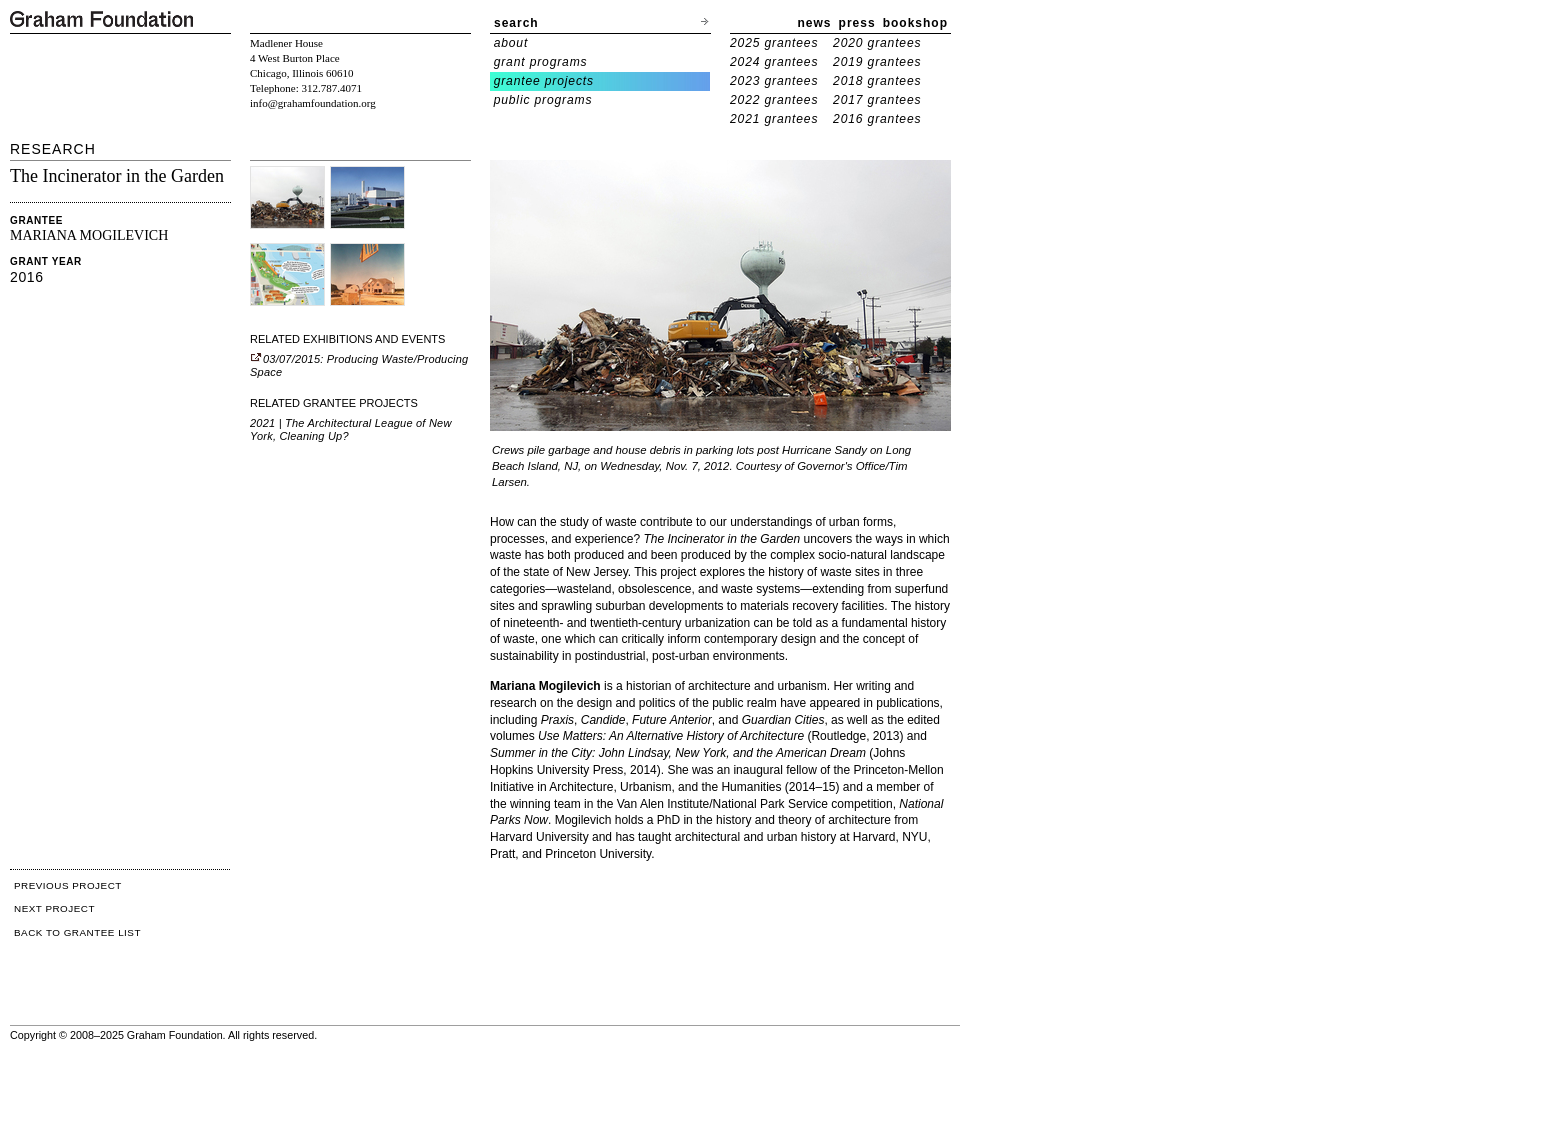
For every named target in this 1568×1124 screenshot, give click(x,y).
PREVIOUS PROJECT (68, 885)
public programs (543, 100)
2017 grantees (877, 100)
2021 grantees (774, 119)
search (516, 23)
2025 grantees (774, 43)
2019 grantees (877, 62)
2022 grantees (774, 100)
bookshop (915, 23)
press (857, 23)
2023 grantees (774, 81)
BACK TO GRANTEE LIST (77, 932)
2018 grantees (877, 81)
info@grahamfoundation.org (313, 103)
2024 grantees (774, 62)
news (815, 23)
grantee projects (544, 81)
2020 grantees (877, 43)
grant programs (541, 62)
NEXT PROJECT (54, 908)
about (511, 43)
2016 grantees (877, 119)
